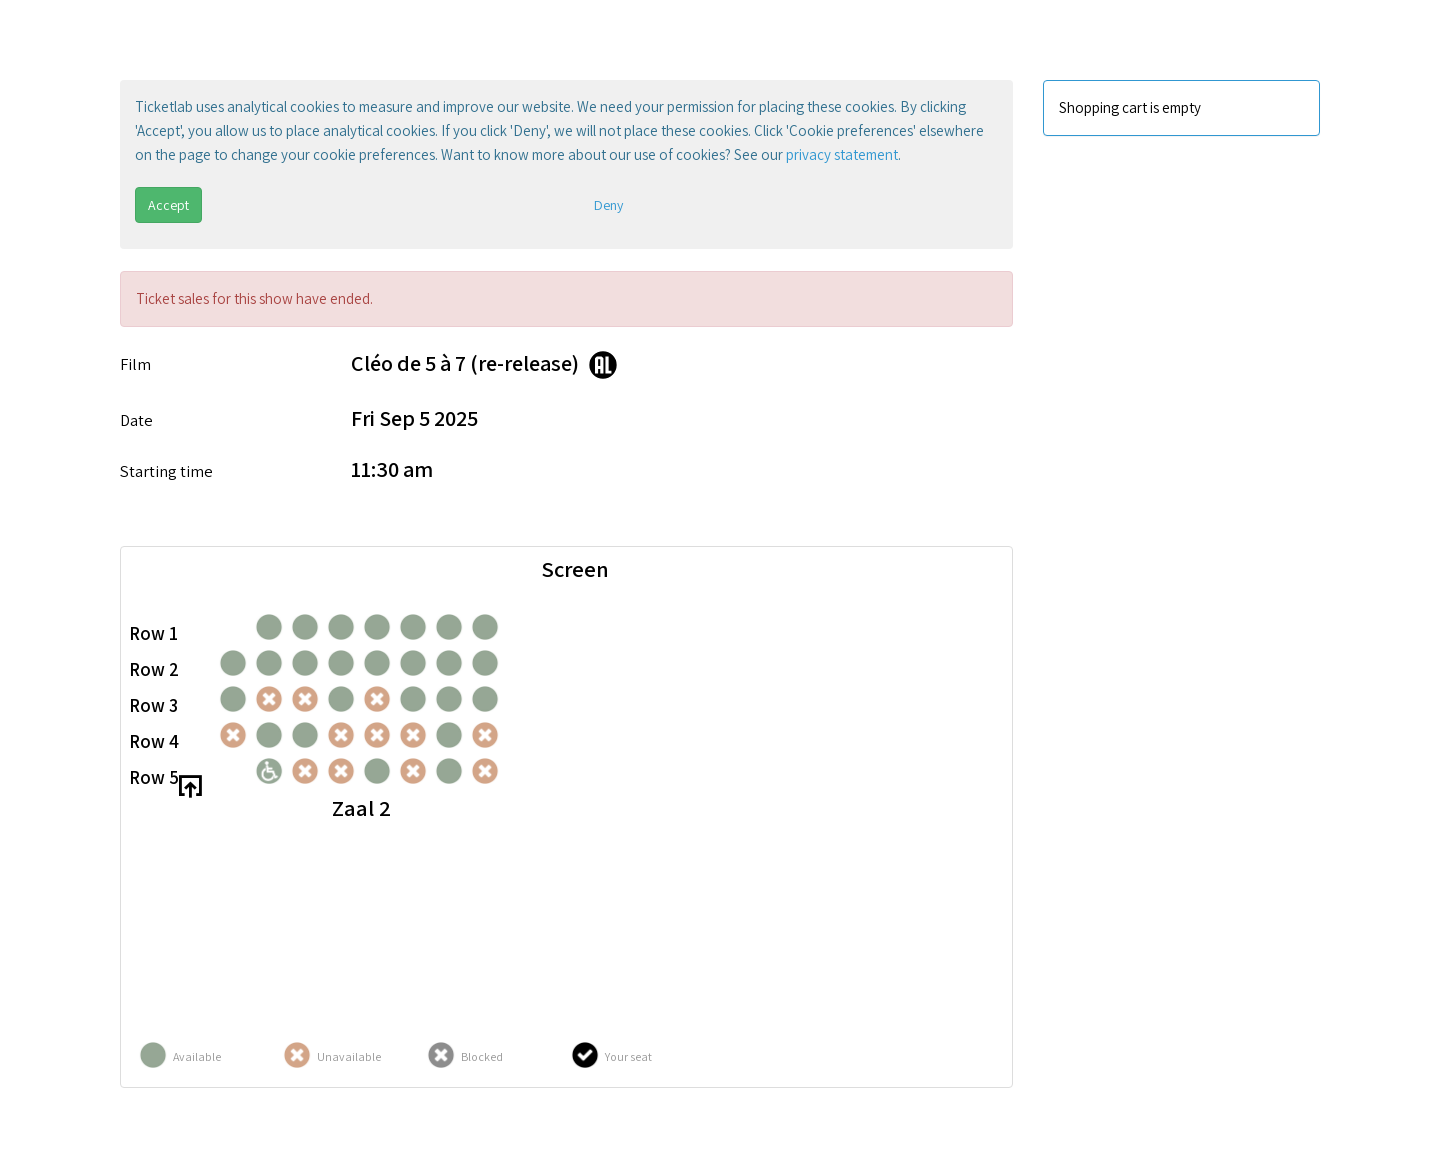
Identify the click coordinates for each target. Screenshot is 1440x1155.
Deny (608, 205)
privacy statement (842, 154)
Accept (168, 205)
